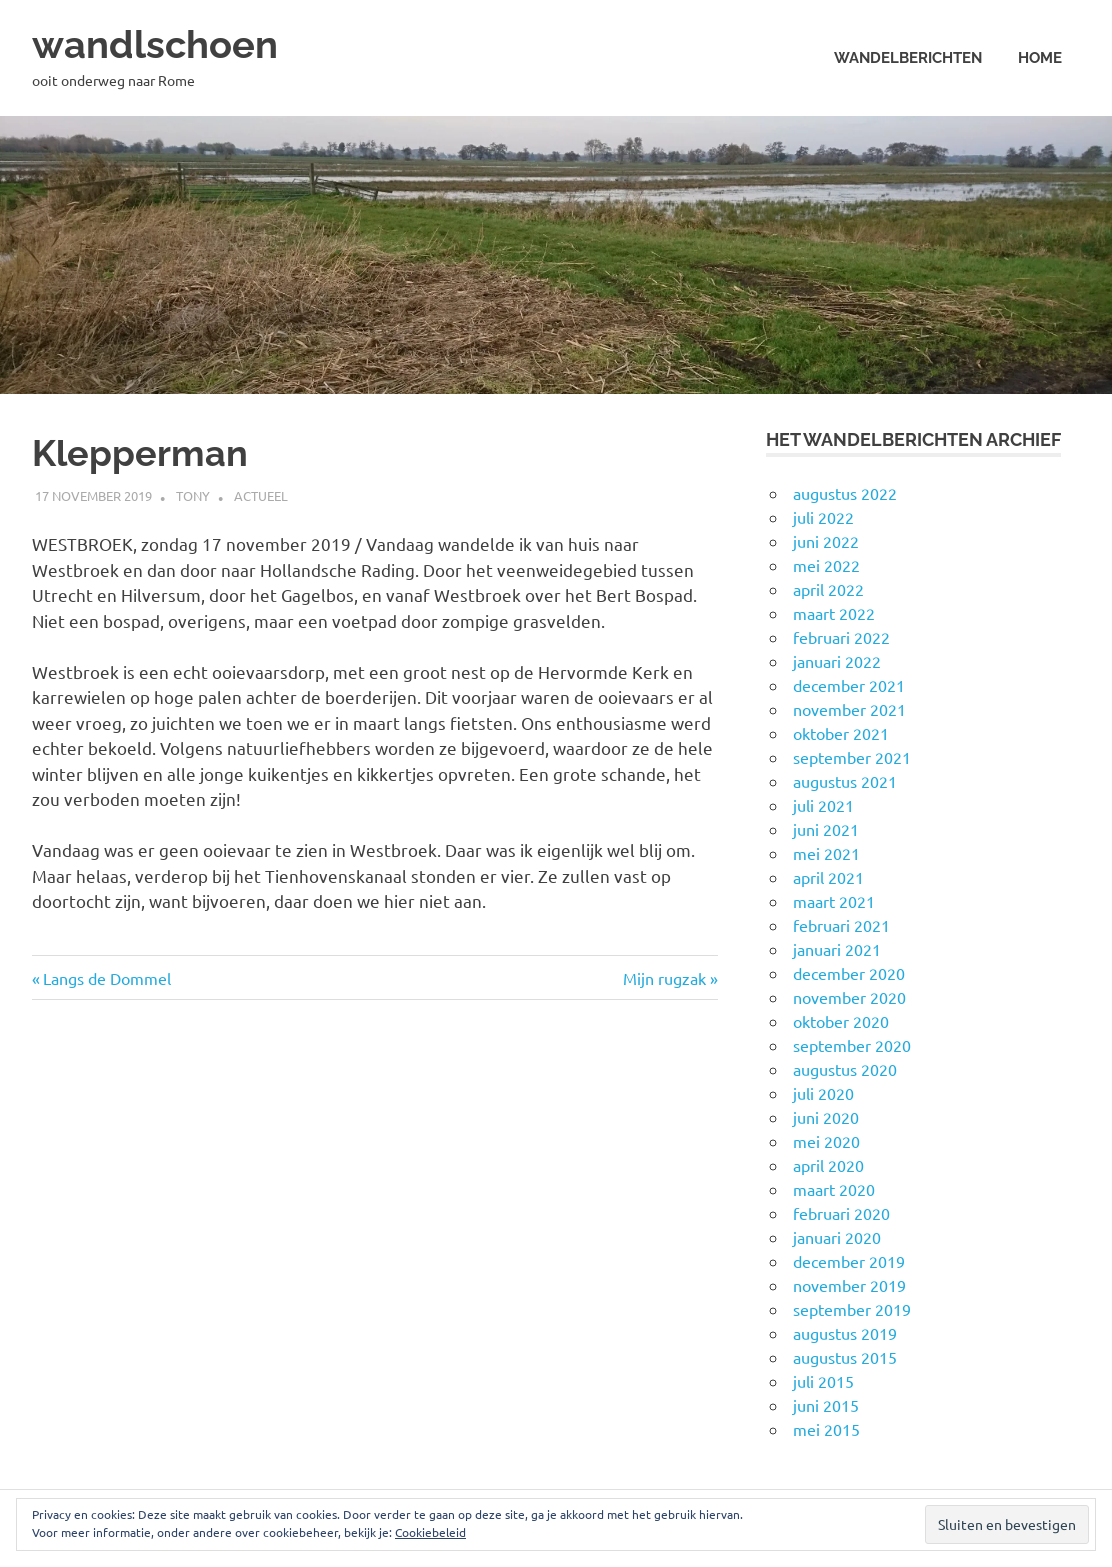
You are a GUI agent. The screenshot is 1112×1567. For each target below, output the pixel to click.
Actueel (261, 495)
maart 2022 (834, 613)
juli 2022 (823, 517)
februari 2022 (841, 637)
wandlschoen (155, 44)
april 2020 (828, 1165)
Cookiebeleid (430, 1532)
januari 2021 (837, 949)
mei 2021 (826, 853)
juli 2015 (823, 1381)
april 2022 (828, 589)
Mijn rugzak (664, 978)
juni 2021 (826, 829)
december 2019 (849, 1261)
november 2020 (849, 997)
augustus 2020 (845, 1069)
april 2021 (828, 877)
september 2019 (852, 1309)
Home (1040, 58)
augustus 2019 (845, 1333)
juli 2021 (823, 805)
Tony (193, 495)
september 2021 (852, 757)
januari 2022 (837, 661)
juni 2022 (826, 541)
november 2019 (849, 1285)
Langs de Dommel (106, 978)
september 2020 (852, 1045)
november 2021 (849, 709)
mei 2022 (826, 565)
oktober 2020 (841, 1021)
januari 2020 (837, 1237)
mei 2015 (826, 1429)
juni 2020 (826, 1117)
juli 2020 (823, 1093)
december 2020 (849, 973)
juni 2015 (826, 1405)
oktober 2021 (841, 733)
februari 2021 (841, 925)
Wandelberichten (908, 58)
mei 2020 (826, 1141)
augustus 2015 (845, 1357)
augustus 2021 (845, 781)
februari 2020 (841, 1213)
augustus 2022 (845, 493)
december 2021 (849, 685)
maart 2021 (834, 901)
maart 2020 (834, 1189)
